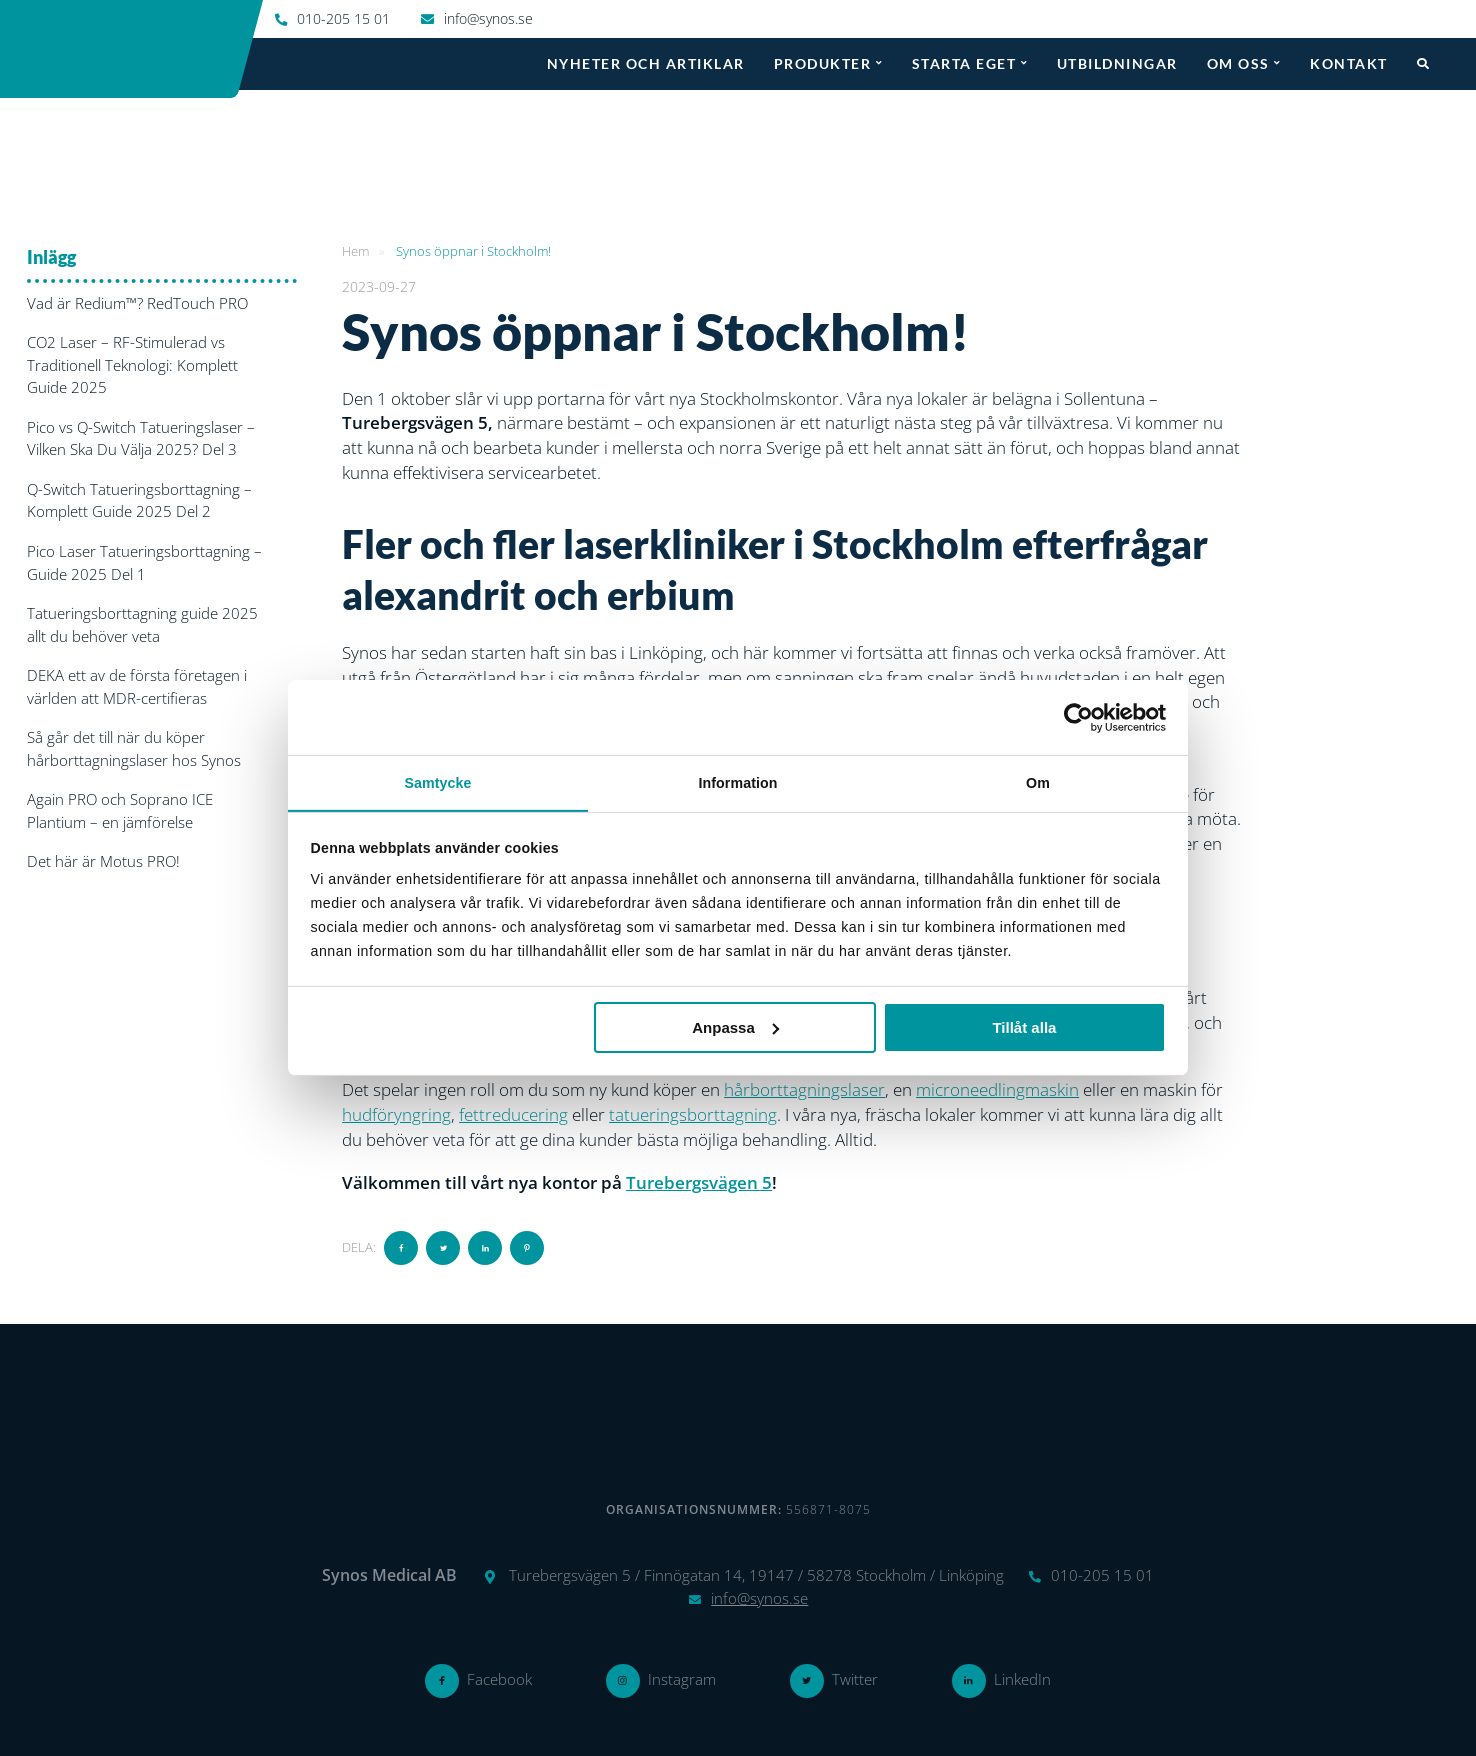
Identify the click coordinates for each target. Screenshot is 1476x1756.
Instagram (682, 1678)
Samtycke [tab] (437, 782)
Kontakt (1349, 62)
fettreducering (513, 1113)
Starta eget (964, 62)
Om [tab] (1038, 782)
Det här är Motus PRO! (103, 860)
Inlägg (51, 256)
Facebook (499, 1678)
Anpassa (735, 1027)
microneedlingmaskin (997, 1089)
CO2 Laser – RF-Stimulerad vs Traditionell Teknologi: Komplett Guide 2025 (132, 364)
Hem (355, 250)
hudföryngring (396, 1113)
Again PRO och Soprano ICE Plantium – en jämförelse (120, 809)
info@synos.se (488, 18)
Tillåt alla (1024, 1027)
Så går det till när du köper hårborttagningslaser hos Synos (134, 747)
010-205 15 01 (343, 18)
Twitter (855, 1678)
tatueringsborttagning (693, 1113)
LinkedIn (1022, 1678)
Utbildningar (1117, 62)
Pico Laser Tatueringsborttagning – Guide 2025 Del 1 (144, 561)
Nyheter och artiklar (646, 62)
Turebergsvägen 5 (699, 1181)
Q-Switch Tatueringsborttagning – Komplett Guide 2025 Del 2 (139, 499)
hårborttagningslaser (804, 1089)
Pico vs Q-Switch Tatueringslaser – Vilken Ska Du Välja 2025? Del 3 (141, 437)
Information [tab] (737, 782)
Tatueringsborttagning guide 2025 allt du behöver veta (142, 623)
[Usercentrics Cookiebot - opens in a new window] (1078, 717)
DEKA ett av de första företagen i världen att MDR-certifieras (137, 685)
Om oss (1238, 62)
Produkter (823, 62)
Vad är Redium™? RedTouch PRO (137, 302)
